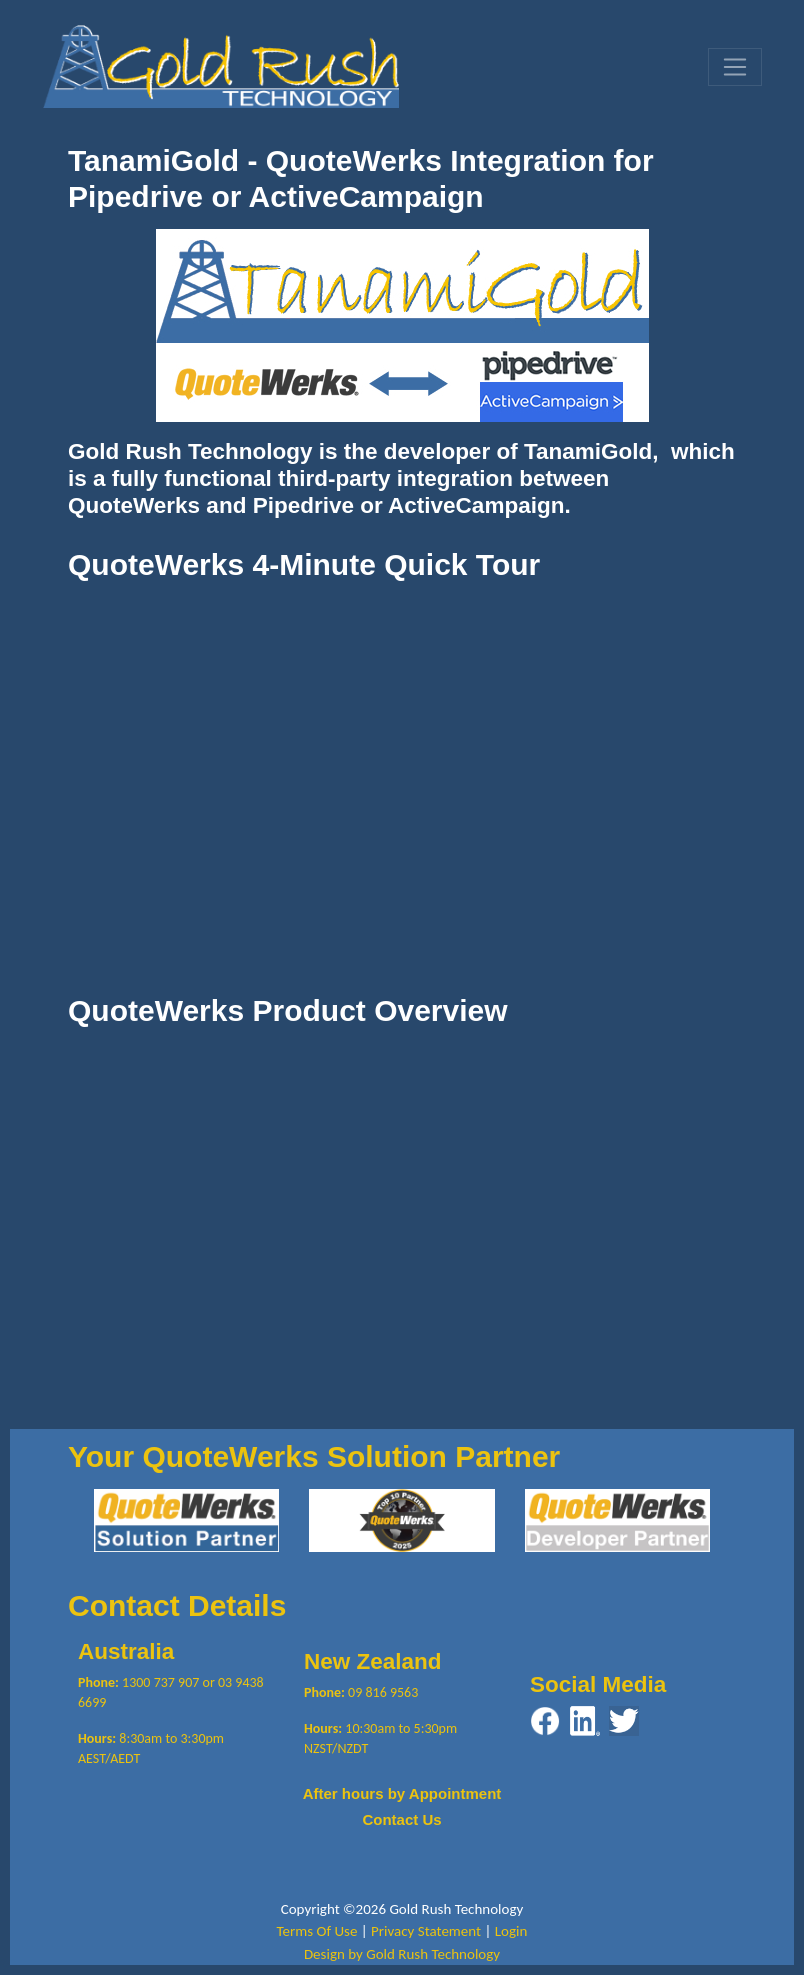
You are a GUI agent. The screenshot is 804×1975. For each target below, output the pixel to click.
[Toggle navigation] (735, 67)
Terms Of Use (317, 1931)
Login (511, 1931)
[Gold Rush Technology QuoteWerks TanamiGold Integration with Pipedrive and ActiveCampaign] (220, 64)
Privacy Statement (426, 1931)
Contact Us (401, 1819)
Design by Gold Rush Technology (402, 1954)
